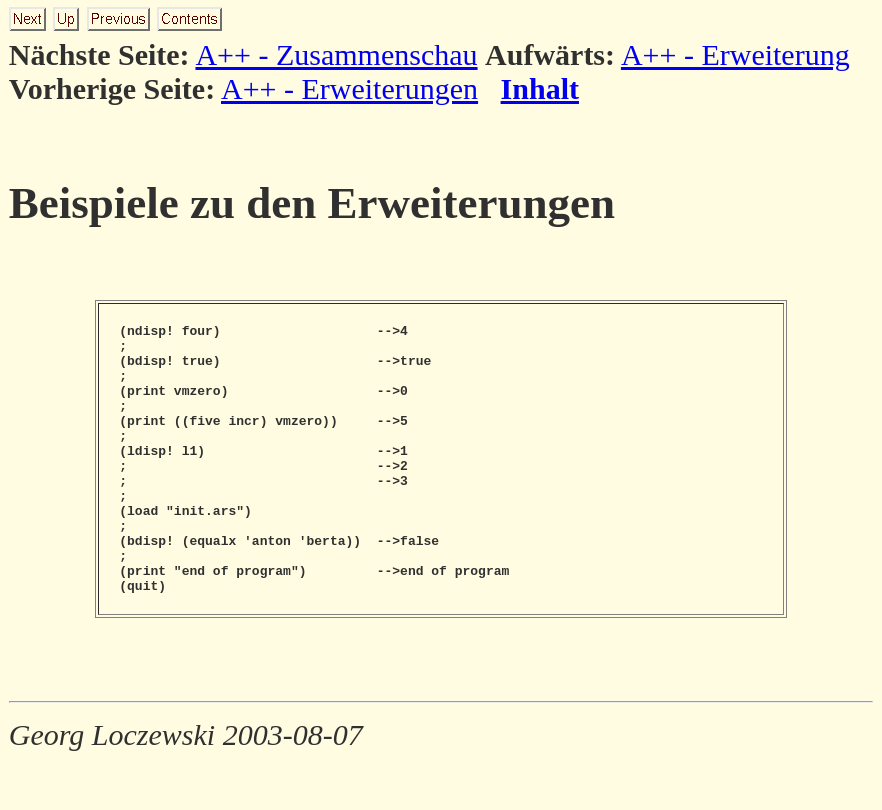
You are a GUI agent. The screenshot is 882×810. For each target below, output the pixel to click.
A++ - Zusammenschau (336, 54)
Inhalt (540, 88)
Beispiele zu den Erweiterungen (312, 203)
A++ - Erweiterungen (349, 88)
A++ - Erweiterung (735, 54)
